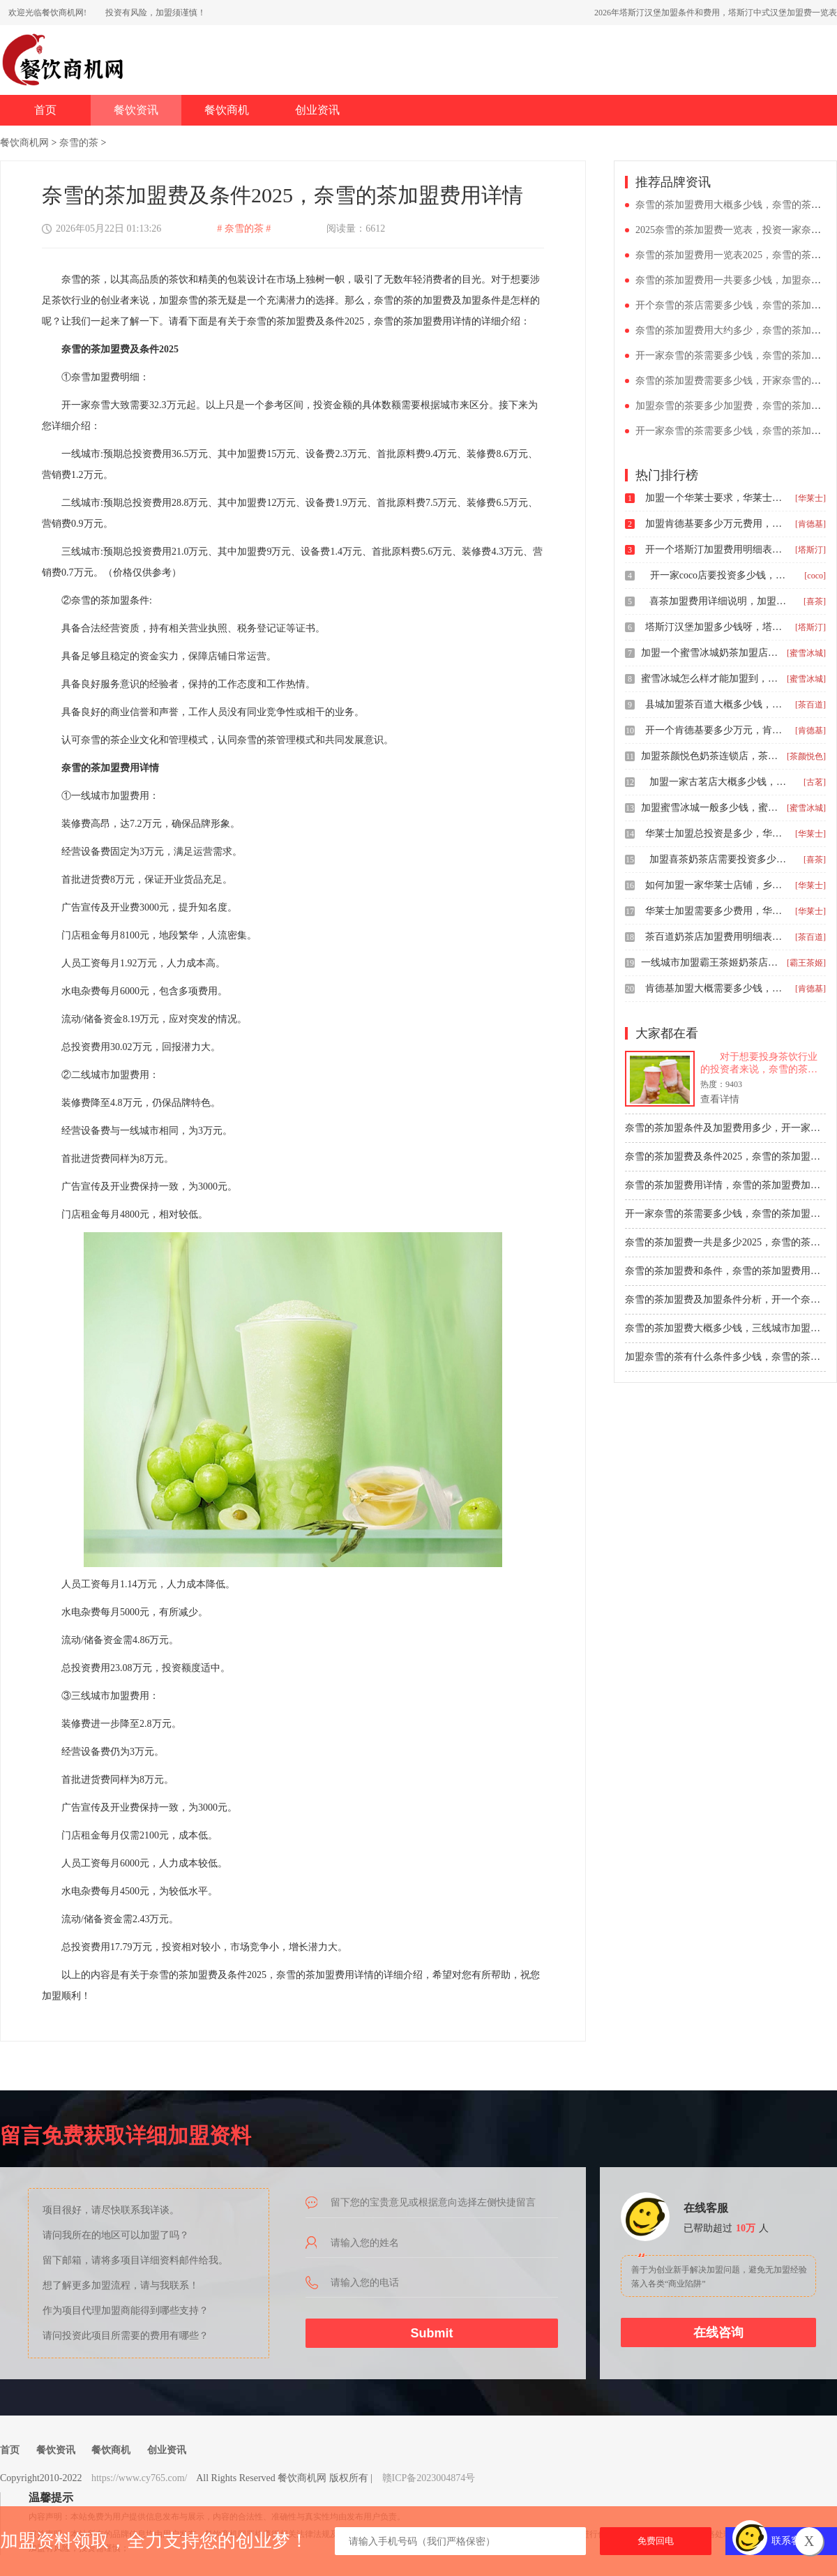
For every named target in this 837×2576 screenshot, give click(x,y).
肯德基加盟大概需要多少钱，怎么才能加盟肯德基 (715, 988)
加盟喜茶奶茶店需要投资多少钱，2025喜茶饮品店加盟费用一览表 (719, 859)
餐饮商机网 (24, 142)
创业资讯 (317, 110)
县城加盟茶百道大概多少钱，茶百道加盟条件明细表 (715, 704)
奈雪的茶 (78, 142)
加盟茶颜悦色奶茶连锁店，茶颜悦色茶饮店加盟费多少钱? (711, 756)
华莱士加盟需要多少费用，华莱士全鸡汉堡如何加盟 (715, 911)
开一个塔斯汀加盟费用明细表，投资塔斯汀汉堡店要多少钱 (715, 549)
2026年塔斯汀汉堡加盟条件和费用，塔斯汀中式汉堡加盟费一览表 (715, 12)
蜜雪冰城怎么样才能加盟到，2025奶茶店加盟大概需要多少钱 (711, 678)
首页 (45, 110)
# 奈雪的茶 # (244, 228)
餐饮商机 (226, 110)
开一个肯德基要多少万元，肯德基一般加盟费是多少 (715, 730)
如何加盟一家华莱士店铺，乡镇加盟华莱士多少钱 (715, 885)
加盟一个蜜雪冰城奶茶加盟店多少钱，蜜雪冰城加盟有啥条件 (711, 652)
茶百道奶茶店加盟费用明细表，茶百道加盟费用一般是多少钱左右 (715, 936)
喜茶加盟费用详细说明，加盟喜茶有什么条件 (719, 601)
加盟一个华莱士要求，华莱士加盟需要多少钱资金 (715, 498)
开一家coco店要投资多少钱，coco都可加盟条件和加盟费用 (720, 575)
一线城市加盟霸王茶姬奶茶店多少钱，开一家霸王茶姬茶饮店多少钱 (711, 962)
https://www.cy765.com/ (139, 2478)
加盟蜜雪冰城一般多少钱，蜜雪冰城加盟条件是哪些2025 (711, 807)
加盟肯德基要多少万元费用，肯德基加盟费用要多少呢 (715, 523)
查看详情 (719, 1099)
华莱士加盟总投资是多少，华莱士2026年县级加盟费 (715, 833)
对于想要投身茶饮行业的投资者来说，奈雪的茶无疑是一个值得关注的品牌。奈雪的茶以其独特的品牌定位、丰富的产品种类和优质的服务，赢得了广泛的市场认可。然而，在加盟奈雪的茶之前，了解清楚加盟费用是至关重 (758, 1063)
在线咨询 (718, 2332)
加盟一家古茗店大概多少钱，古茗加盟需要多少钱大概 (719, 782)
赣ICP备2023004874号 (429, 2478)
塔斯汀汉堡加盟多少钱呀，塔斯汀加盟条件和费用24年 (715, 627)
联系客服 (790, 2541)
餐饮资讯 (136, 110)
